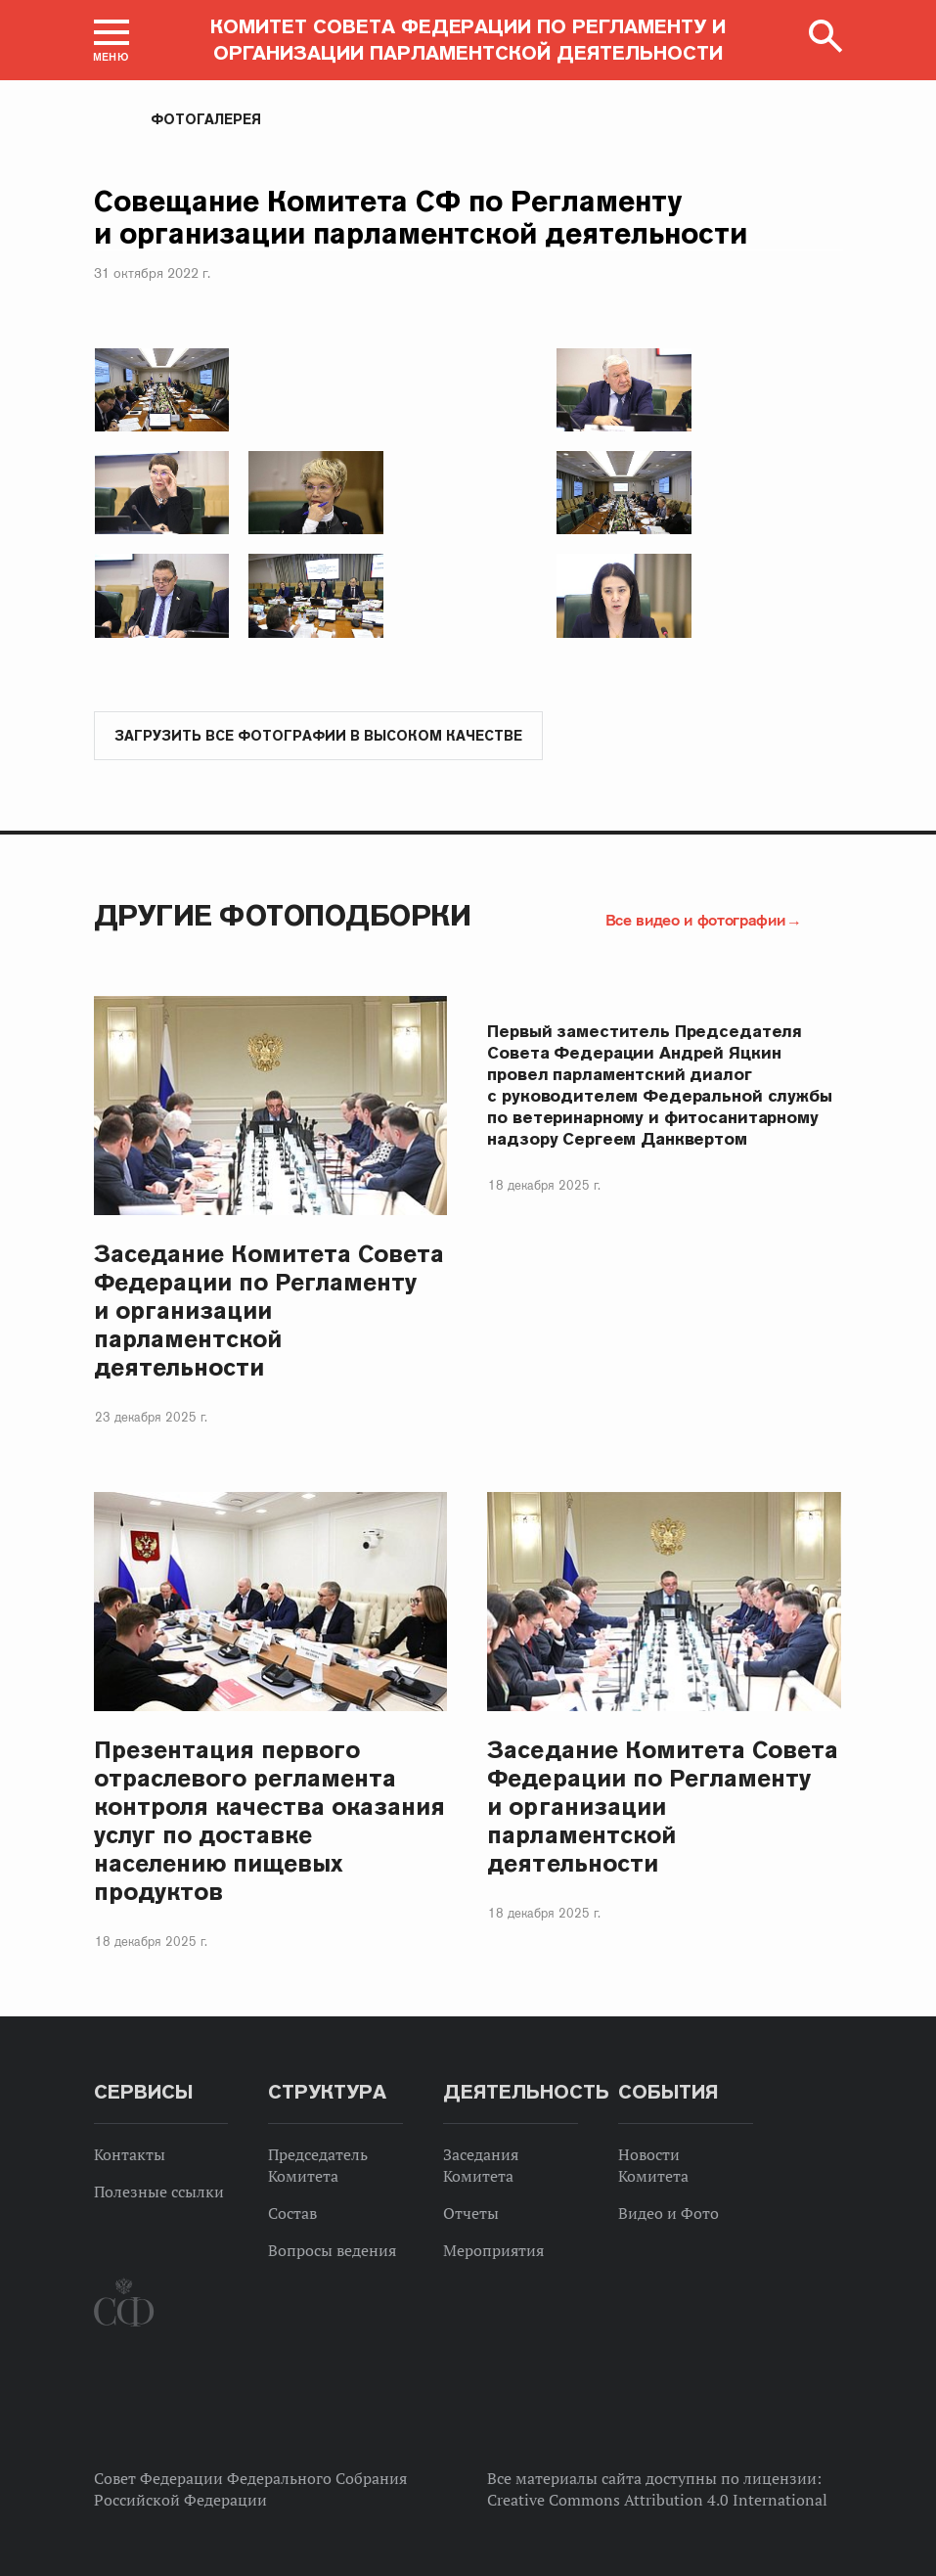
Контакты (129, 2154)
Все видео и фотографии (695, 919)
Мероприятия (493, 2250)
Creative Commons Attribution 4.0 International (657, 2499)
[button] (111, 40)
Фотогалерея (206, 119)
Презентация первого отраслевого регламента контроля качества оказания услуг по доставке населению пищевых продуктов (270, 1821)
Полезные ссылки (159, 2191)
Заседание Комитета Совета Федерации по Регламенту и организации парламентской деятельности (269, 1310)
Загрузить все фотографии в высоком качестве (318, 736)
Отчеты (471, 2213)
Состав (292, 2213)
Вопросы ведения (332, 2250)
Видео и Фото (668, 2213)
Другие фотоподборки (282, 915)
